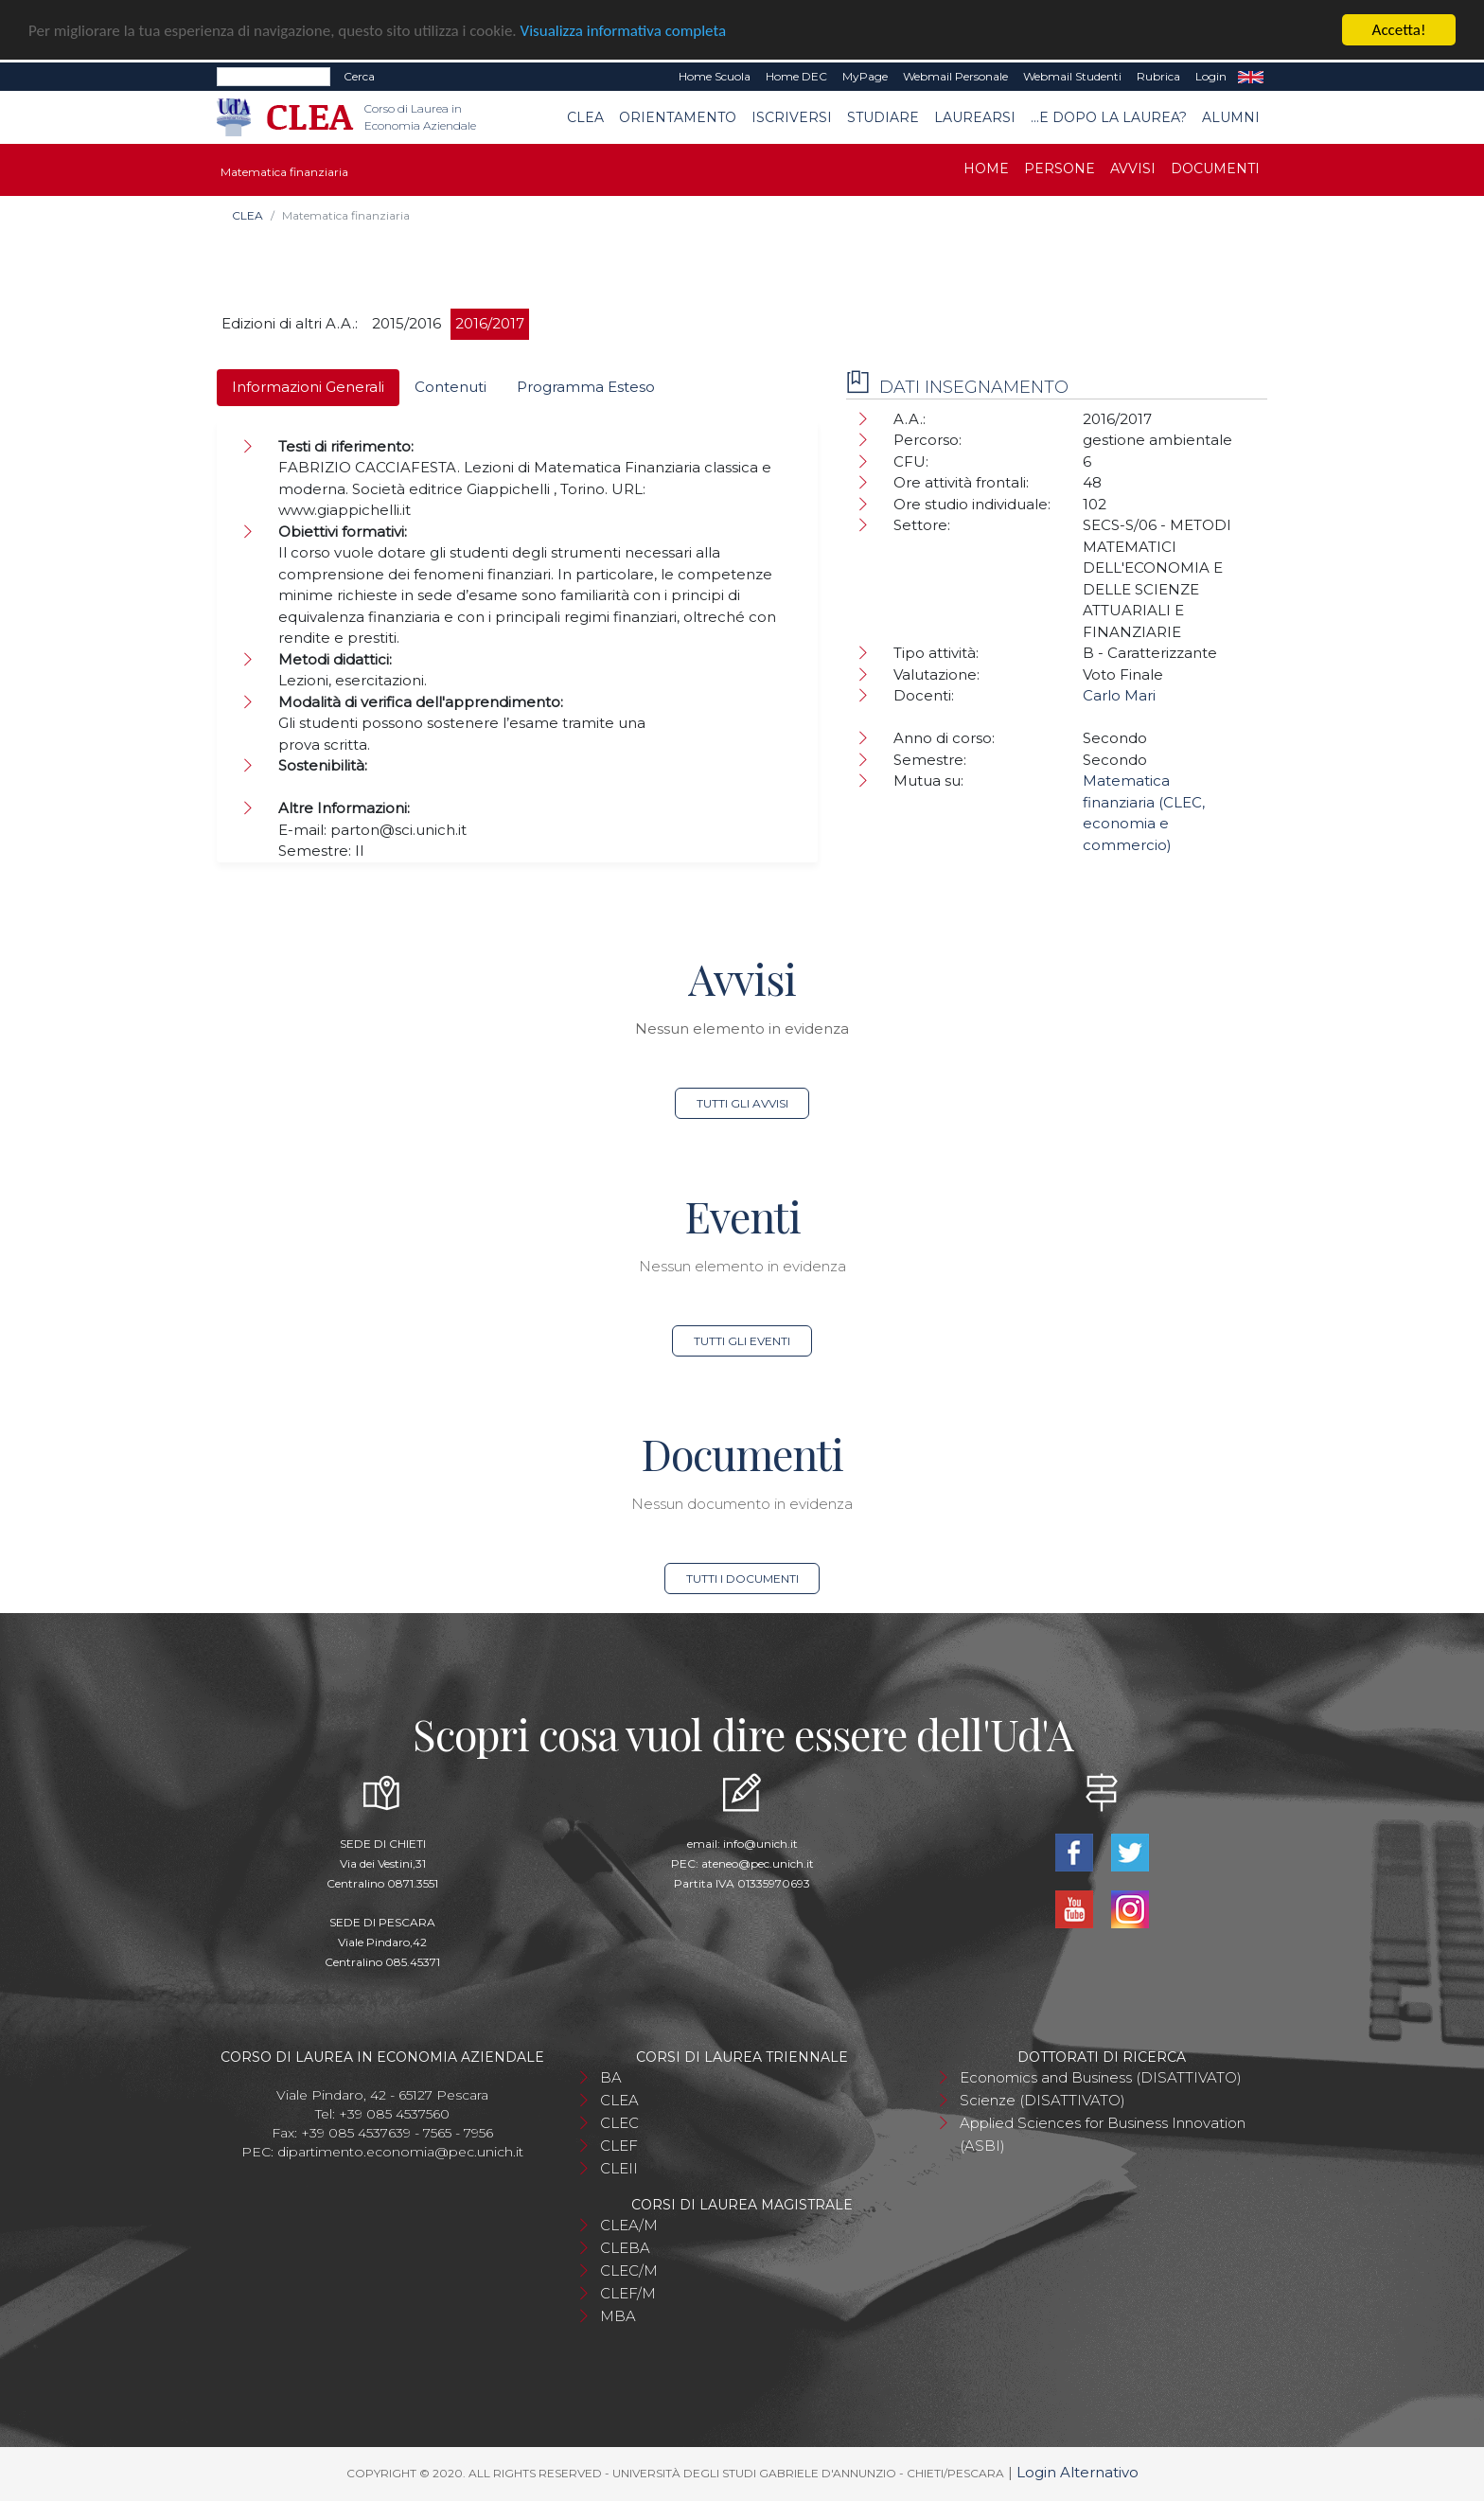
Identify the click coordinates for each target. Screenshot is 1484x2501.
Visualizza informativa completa (624, 30)
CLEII (619, 2168)
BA (611, 2077)
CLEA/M (629, 2225)
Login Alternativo (1077, 2472)
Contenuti (450, 387)
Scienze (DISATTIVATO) (1042, 2100)
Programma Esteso (586, 387)
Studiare (883, 117)
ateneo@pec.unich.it (757, 1863)
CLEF (619, 2146)
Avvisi (1133, 168)
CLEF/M (628, 2293)
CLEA (585, 117)
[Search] (273, 76)
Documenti (1215, 168)
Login (1211, 76)
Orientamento (677, 117)
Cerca (359, 76)
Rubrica (1158, 76)
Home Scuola (715, 76)
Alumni (1231, 117)
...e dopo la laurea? (1109, 117)
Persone (1059, 168)
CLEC (619, 2123)
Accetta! (1399, 30)
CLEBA (625, 2248)
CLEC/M (629, 2270)
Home (986, 168)
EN (1250, 76)
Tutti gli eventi (742, 1341)
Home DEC (796, 76)
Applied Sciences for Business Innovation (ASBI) (1103, 2134)
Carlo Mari (1119, 695)
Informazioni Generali (308, 387)
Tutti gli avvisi (742, 1103)
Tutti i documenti (742, 1578)
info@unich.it (760, 1843)
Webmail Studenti (1072, 76)
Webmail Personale (955, 76)
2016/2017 (489, 323)
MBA (618, 2316)
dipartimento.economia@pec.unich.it (400, 2151)
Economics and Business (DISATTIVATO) (1101, 2077)
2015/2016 (406, 323)
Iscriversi (791, 117)
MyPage (865, 76)
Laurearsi (975, 117)
